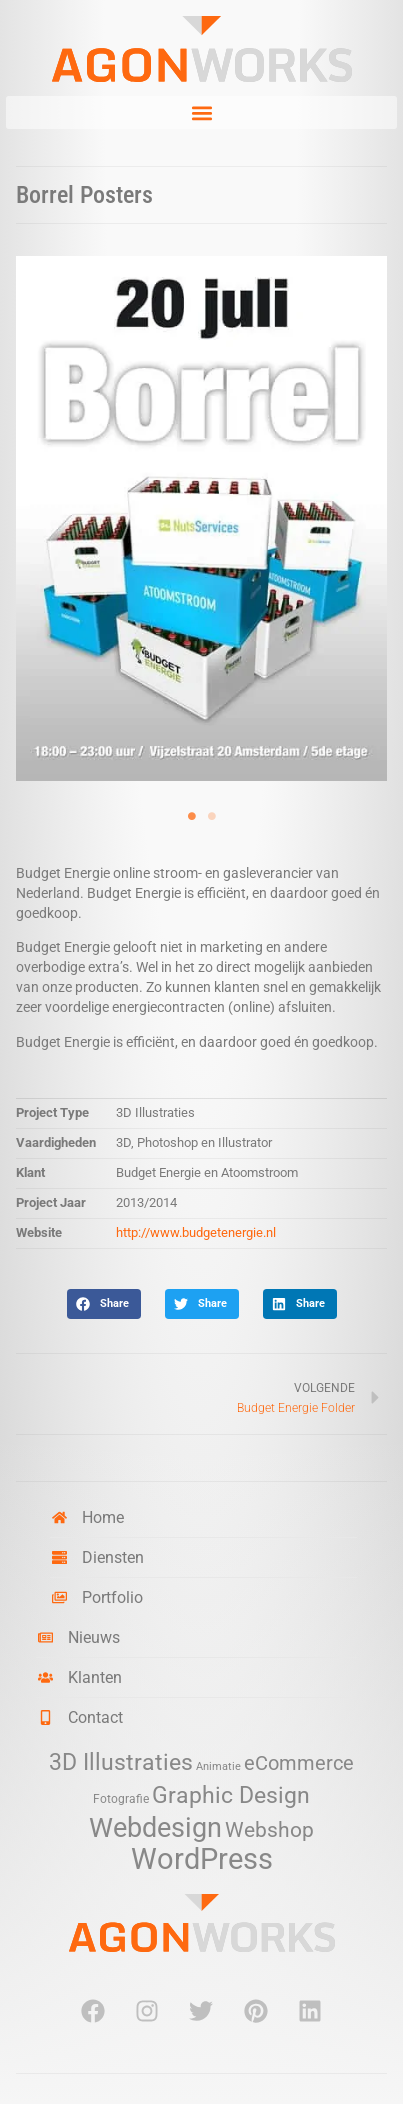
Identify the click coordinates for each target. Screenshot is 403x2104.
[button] (201, 112)
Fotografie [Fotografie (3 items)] (121, 1798)
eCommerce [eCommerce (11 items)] (299, 1763)
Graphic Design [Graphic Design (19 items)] (231, 1795)
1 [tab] (192, 816)
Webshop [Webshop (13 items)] (269, 1830)
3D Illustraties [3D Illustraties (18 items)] (121, 1762)
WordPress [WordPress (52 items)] (202, 1859)
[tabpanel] (201, 518)
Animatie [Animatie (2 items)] (218, 1766)
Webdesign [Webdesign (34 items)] (155, 1827)
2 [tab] (212, 816)
